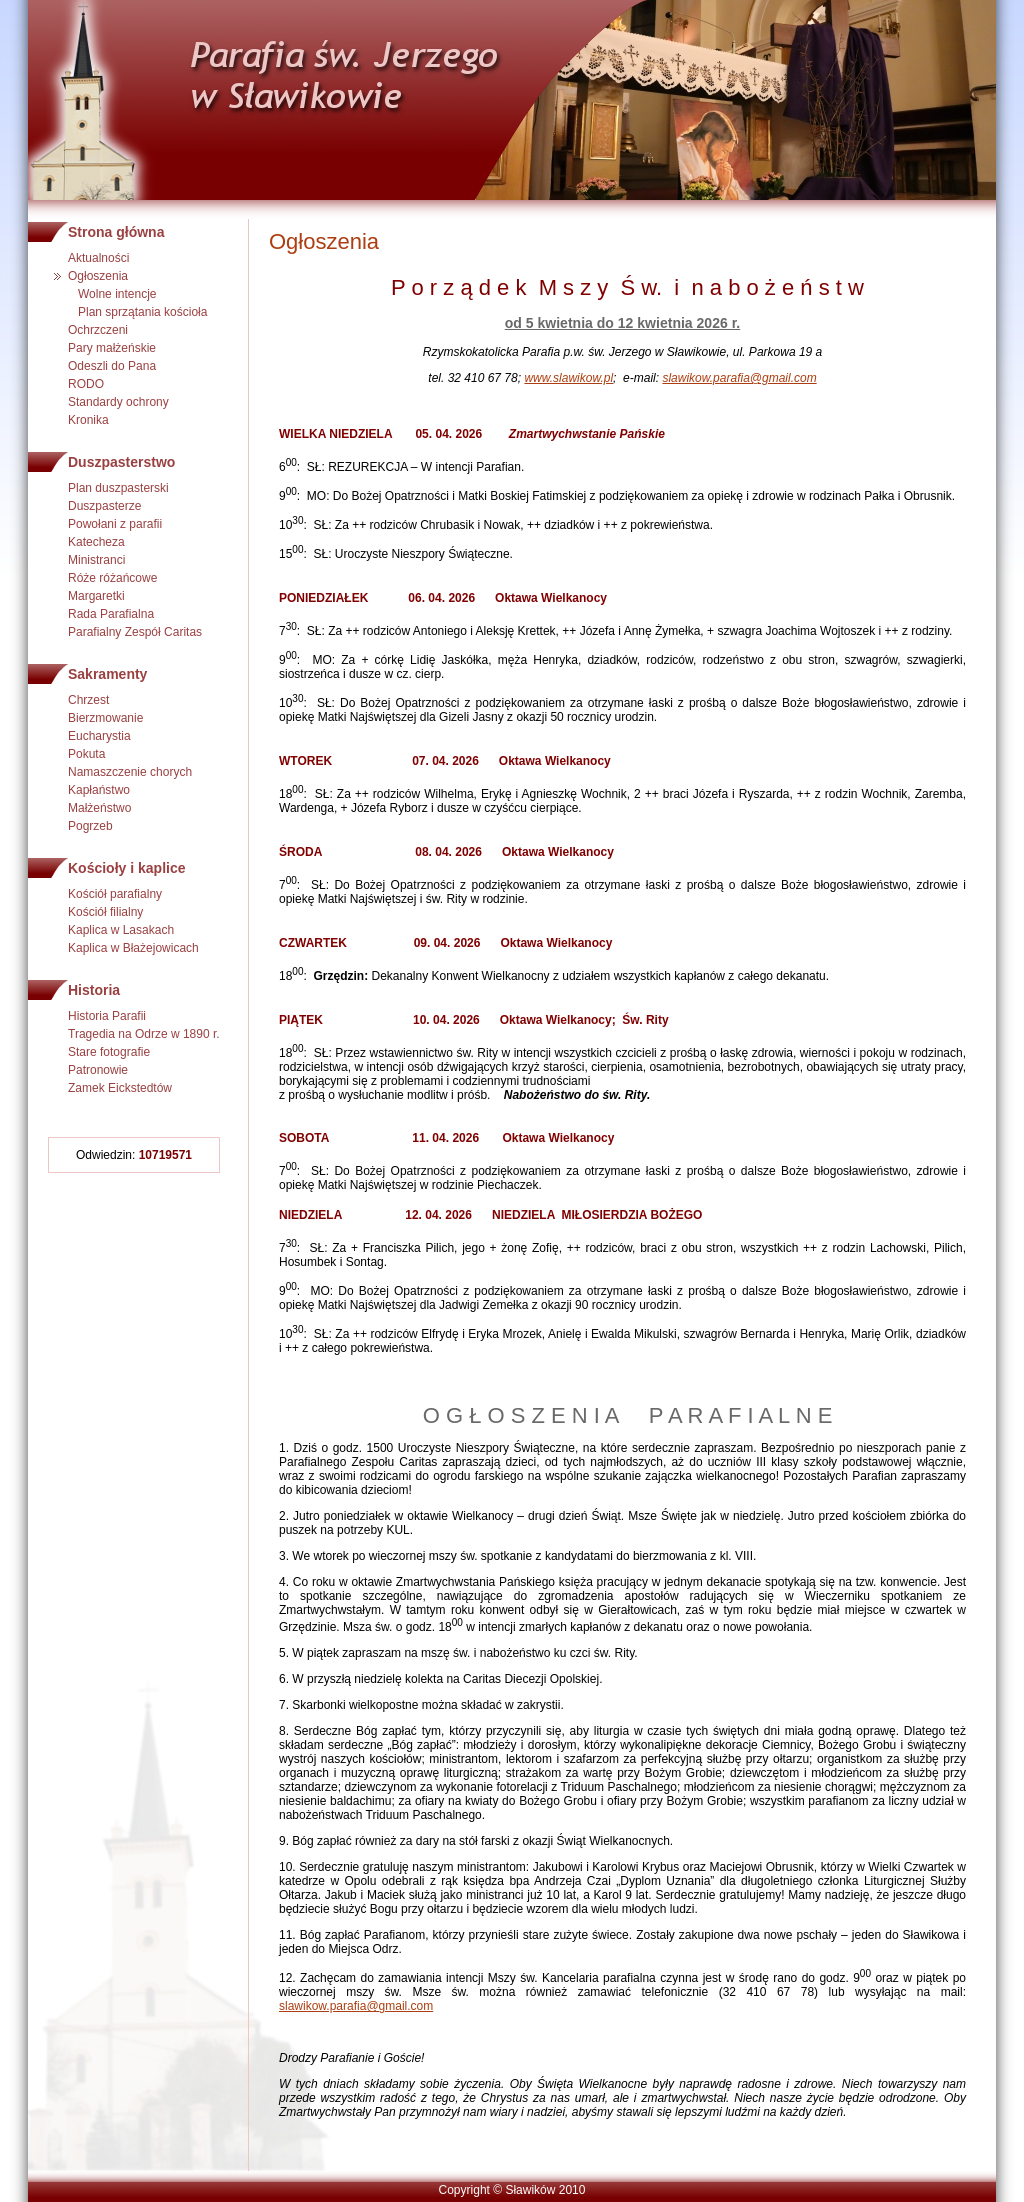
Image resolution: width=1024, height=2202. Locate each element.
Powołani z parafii (115, 524)
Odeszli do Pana (112, 366)
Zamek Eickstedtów (120, 1088)
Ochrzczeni (98, 330)
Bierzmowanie (105, 718)
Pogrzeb (90, 826)
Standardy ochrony (118, 402)
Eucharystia (99, 736)
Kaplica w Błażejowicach (133, 948)
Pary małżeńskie (112, 348)
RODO (86, 384)
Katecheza (96, 542)
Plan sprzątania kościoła (142, 312)
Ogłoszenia (98, 276)
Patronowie (98, 1070)
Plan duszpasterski (118, 488)
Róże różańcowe (112, 578)
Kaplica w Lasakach (121, 930)
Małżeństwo (99, 808)
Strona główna (116, 232)
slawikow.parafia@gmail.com (739, 378)
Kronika (88, 420)
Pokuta (86, 754)
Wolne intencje (117, 294)
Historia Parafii (107, 1016)
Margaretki (96, 596)
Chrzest (88, 700)
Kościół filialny (105, 912)
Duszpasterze (104, 506)
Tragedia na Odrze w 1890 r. (144, 1034)
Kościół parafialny (115, 894)
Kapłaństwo (99, 790)
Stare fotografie (109, 1052)
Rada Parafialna (111, 614)
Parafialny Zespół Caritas (135, 632)
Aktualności (98, 258)
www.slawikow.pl (568, 378)
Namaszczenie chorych (130, 772)
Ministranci (96, 560)
